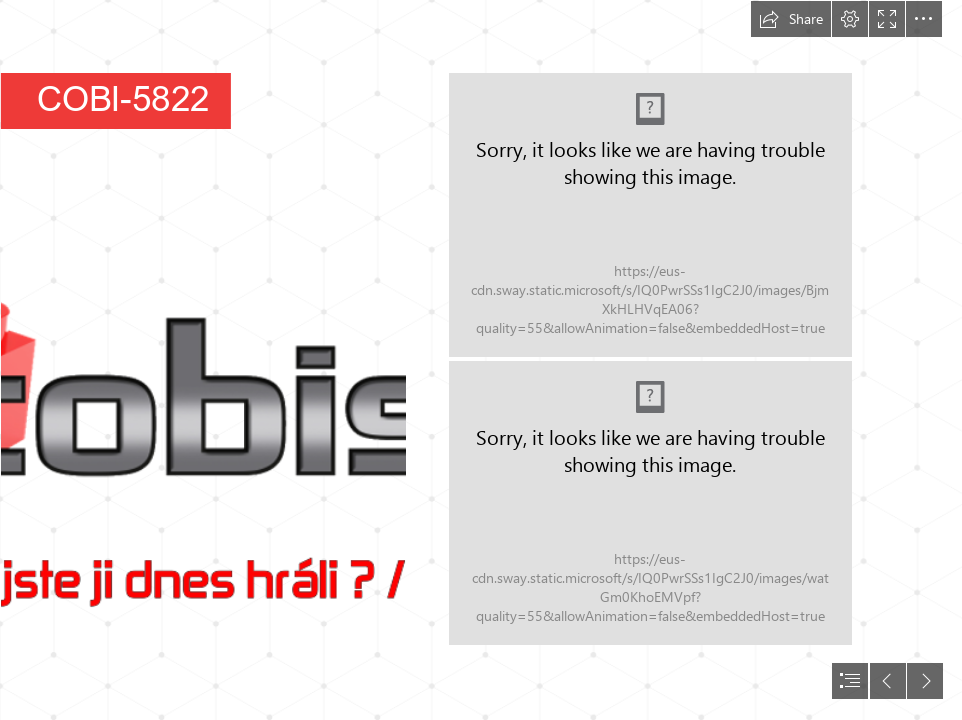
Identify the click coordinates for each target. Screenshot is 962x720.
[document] (481, 360)
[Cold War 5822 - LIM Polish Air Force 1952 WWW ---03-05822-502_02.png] (650, 503)
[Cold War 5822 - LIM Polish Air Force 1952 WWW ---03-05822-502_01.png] (650, 215)
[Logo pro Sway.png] (202, 360)
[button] (791, 19)
